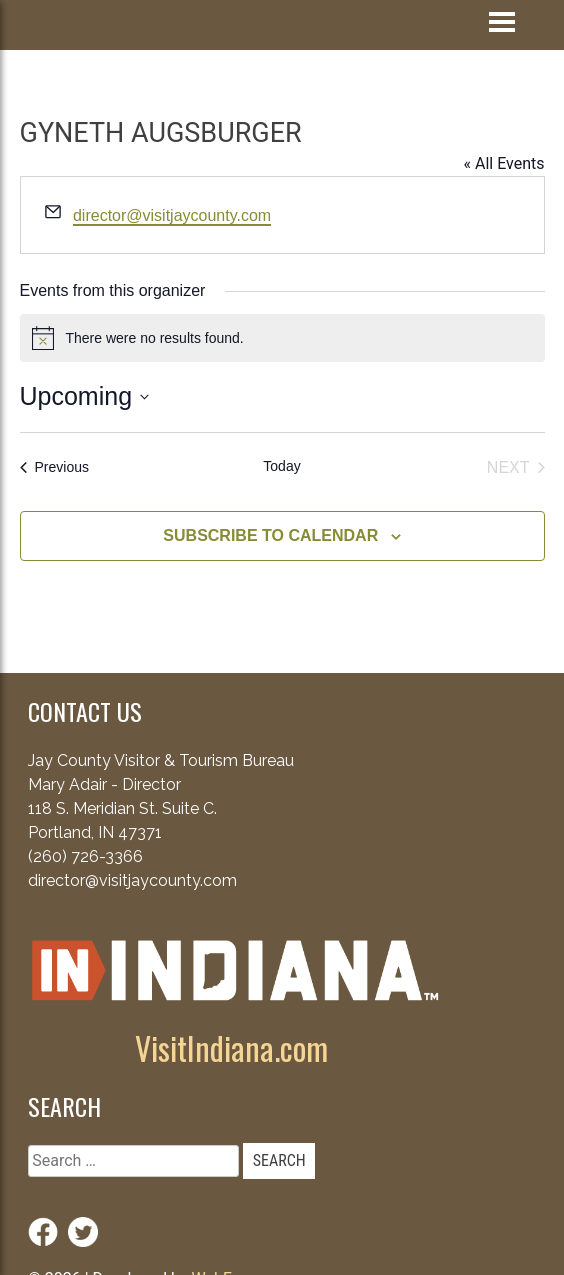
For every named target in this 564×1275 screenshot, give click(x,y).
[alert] (282, 338)
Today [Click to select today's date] (281, 466)
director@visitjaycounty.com (172, 215)
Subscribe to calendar (270, 535)
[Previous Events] (54, 468)
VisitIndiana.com (231, 1047)
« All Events (503, 163)
